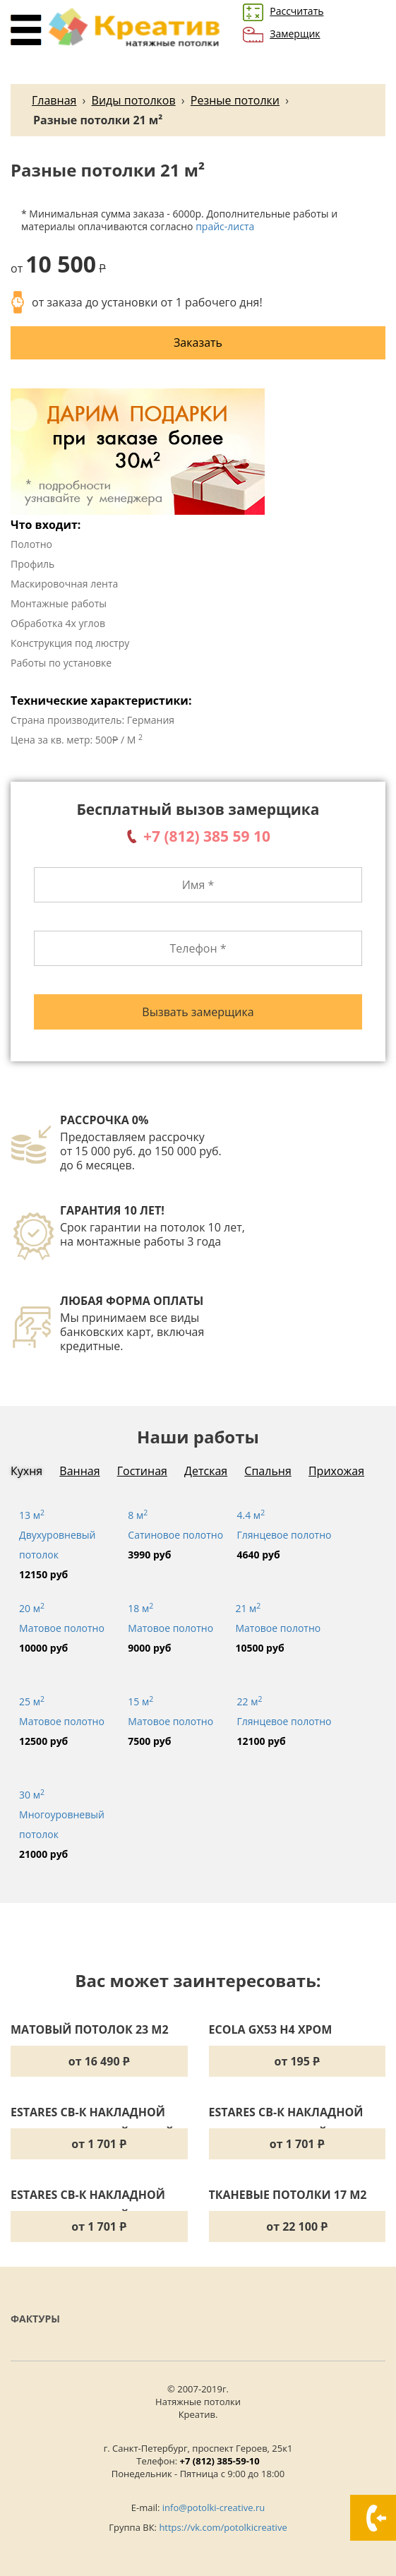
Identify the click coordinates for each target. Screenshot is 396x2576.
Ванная (79, 1471)
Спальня (267, 1471)
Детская (205, 1471)
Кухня (26, 1471)
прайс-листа (225, 226)
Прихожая (336, 1471)
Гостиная (142, 1471)
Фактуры (35, 2318)
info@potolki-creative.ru (213, 2507)
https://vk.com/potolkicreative (223, 2527)
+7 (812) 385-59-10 (220, 2461)
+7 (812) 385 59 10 (206, 836)
